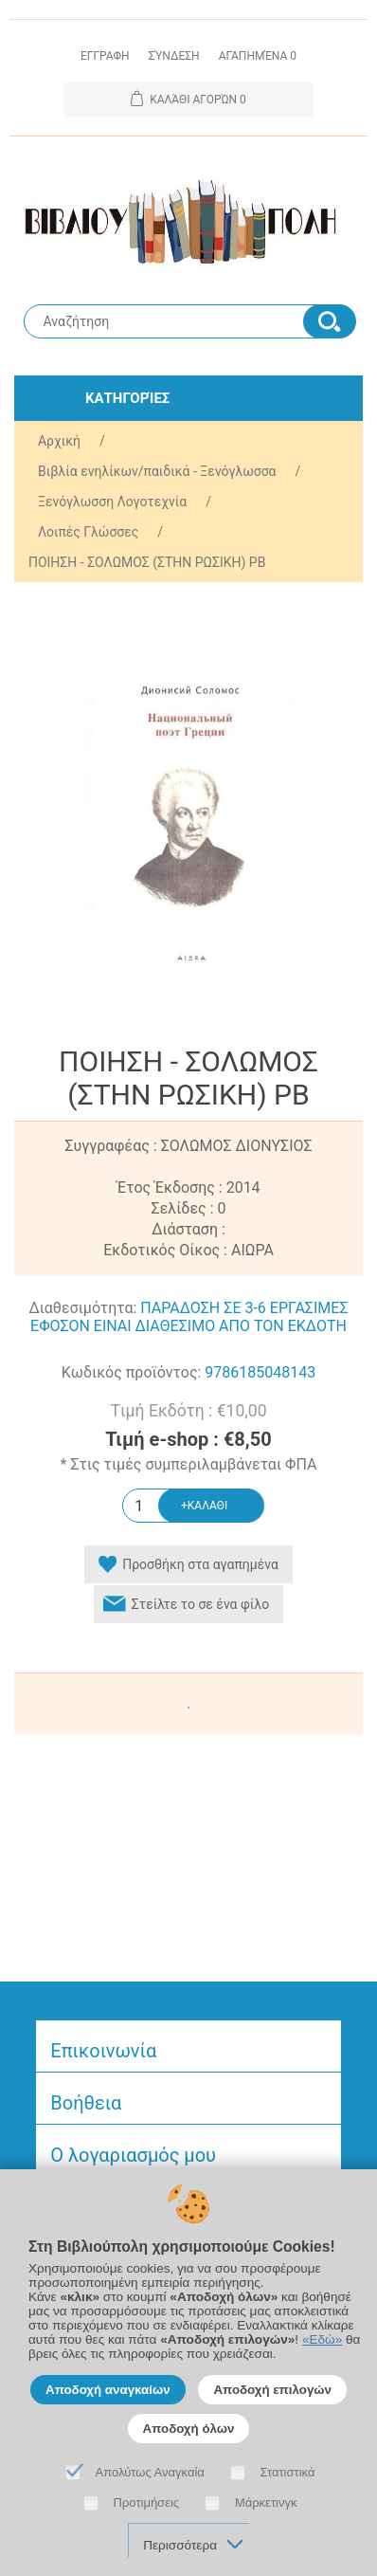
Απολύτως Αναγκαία (150, 2472)
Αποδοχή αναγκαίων (108, 2390)
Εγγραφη (105, 56)
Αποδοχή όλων (189, 2428)
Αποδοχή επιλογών (272, 2390)
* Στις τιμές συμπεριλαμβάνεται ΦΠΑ (189, 1465)
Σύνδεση (174, 56)
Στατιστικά (287, 2472)
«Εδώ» (322, 2339)
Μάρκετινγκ (266, 2502)
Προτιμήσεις (147, 2502)
